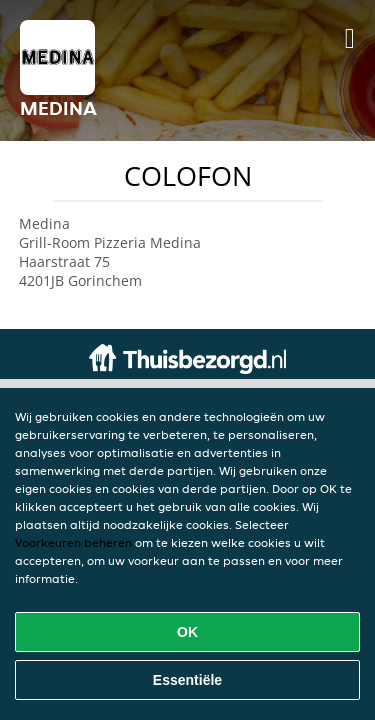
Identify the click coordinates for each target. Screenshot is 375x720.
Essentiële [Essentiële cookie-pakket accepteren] (187, 680)
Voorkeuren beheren (73, 542)
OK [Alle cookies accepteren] (187, 632)
